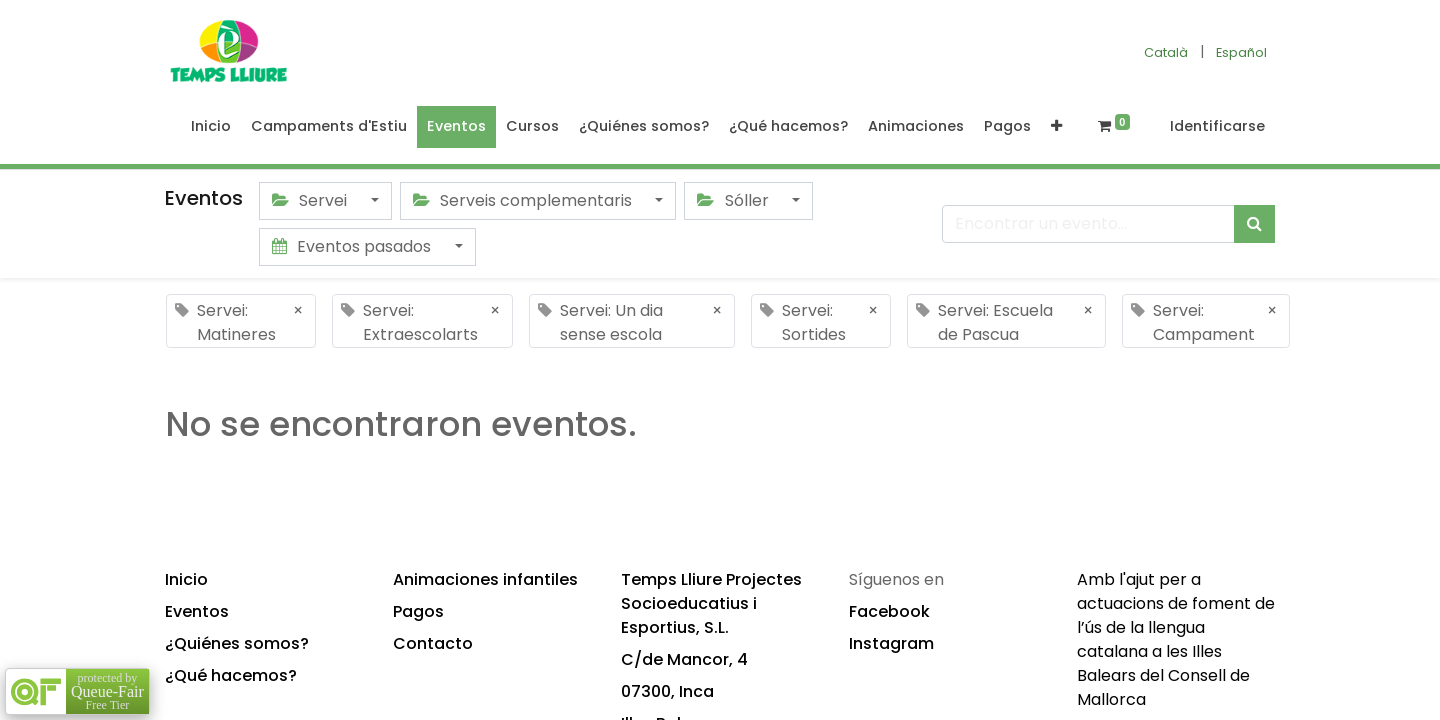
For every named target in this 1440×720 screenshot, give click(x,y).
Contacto (433, 643)
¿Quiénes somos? (237, 643)
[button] (1056, 127)
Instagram (891, 643)
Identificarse (1217, 126)
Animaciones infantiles (485, 579)
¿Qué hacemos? (231, 675)
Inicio (186, 579)
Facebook (889, 611)
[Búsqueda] (1254, 224)
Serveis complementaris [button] (524, 200)
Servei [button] (311, 200)
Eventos (197, 611)
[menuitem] (211, 127)
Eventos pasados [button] (353, 246)
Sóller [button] (734, 200)
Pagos (418, 611)
